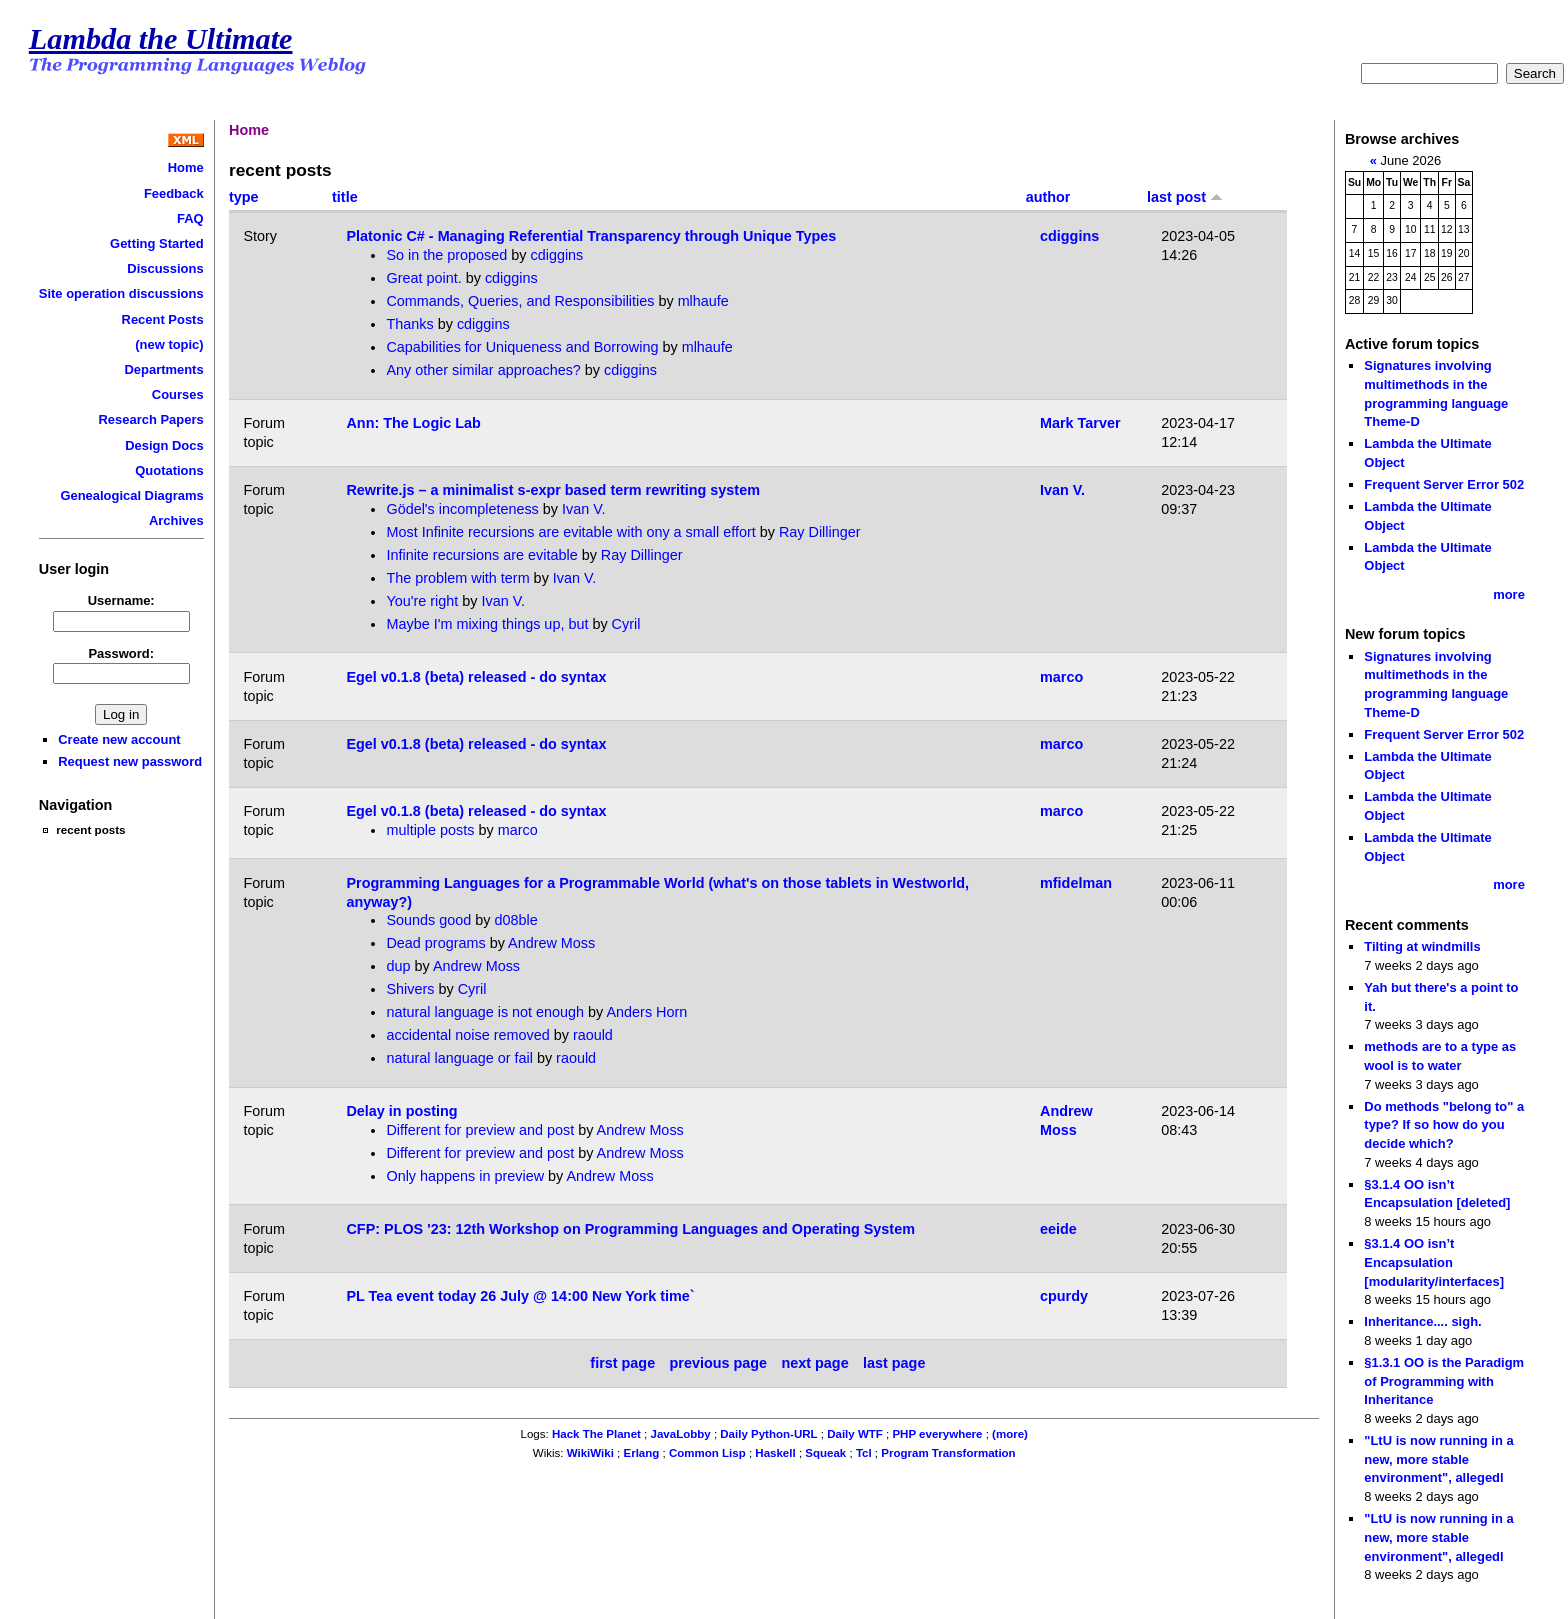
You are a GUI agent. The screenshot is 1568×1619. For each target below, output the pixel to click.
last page (894, 1363)
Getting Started (157, 243)
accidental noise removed (467, 1035)
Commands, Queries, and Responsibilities (520, 301)
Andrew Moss (551, 943)
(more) (1010, 1434)
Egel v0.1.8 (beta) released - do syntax (476, 677)
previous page (719, 1363)
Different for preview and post (480, 1130)
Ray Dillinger (820, 532)
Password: (121, 653)
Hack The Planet (596, 1434)
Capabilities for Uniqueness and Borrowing (522, 347)
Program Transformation (948, 1453)
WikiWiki (590, 1453)
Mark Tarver (1080, 423)
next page (814, 1363)
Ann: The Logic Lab (413, 423)
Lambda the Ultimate (161, 39)
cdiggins (556, 255)
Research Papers (151, 419)
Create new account (119, 739)
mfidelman (1076, 883)
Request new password (130, 761)
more (1509, 594)
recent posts (90, 829)
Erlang (642, 1453)
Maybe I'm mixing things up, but (487, 624)
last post (1185, 197)
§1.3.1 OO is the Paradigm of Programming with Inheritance (1444, 1381)
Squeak (825, 1453)
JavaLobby (681, 1434)
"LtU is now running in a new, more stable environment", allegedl (1438, 1459)
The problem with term (457, 578)
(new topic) (169, 344)
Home (186, 167)
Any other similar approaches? (485, 370)
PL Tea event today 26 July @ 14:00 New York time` (520, 1296)
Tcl (864, 1453)
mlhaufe (703, 301)
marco (1061, 677)
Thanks (409, 324)
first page (622, 1363)
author (1048, 197)
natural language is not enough (485, 1012)
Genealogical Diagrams (131, 495)
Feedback (174, 193)
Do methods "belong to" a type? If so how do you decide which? (1444, 1125)
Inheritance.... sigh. (1422, 1321)
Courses (178, 394)
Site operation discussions (121, 293)
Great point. (425, 278)
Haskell (775, 1453)
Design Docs (164, 445)
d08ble (516, 920)
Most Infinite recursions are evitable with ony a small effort (570, 532)
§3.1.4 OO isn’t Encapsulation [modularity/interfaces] (1434, 1262)
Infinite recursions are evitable (481, 555)
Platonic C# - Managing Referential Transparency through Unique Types (591, 236)
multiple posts (430, 830)
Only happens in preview (465, 1176)
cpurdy (1064, 1296)
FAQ (190, 218)
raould (593, 1035)
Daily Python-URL (768, 1434)
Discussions (165, 268)
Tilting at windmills (1422, 946)
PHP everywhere (937, 1434)
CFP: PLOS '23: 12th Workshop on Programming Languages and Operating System (630, 1229)
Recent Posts (163, 319)
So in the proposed (446, 255)
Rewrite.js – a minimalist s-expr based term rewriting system (553, 490)
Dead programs (435, 943)
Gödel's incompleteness (462, 509)
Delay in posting (401, 1111)
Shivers (410, 989)
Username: (121, 600)
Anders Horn (647, 1012)
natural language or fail (459, 1058)
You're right (422, 601)
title (345, 197)
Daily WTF (855, 1434)
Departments (163, 369)
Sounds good (428, 920)
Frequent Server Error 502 (1444, 484)
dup (398, 966)
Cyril (626, 624)
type (244, 197)
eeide (1058, 1229)
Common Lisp (707, 1453)
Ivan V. (583, 509)
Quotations (169, 470)
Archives (176, 520)
